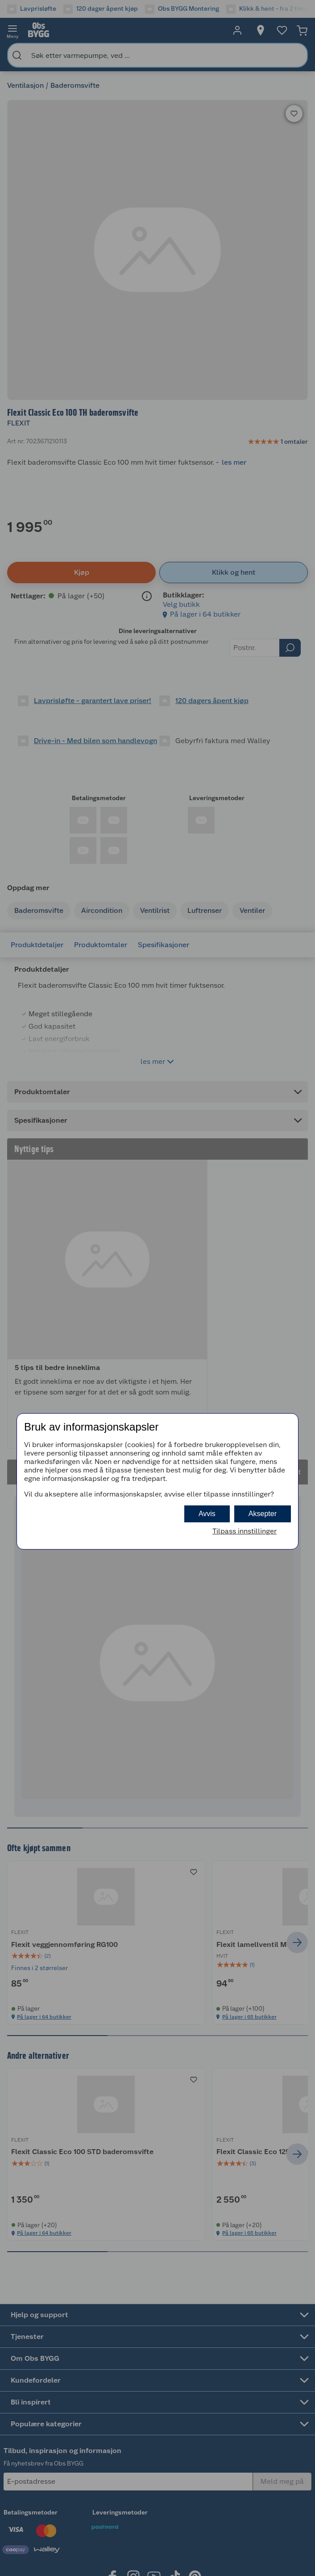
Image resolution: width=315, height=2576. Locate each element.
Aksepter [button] (263, 1513)
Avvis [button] (207, 1513)
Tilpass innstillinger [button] (244, 1531)
